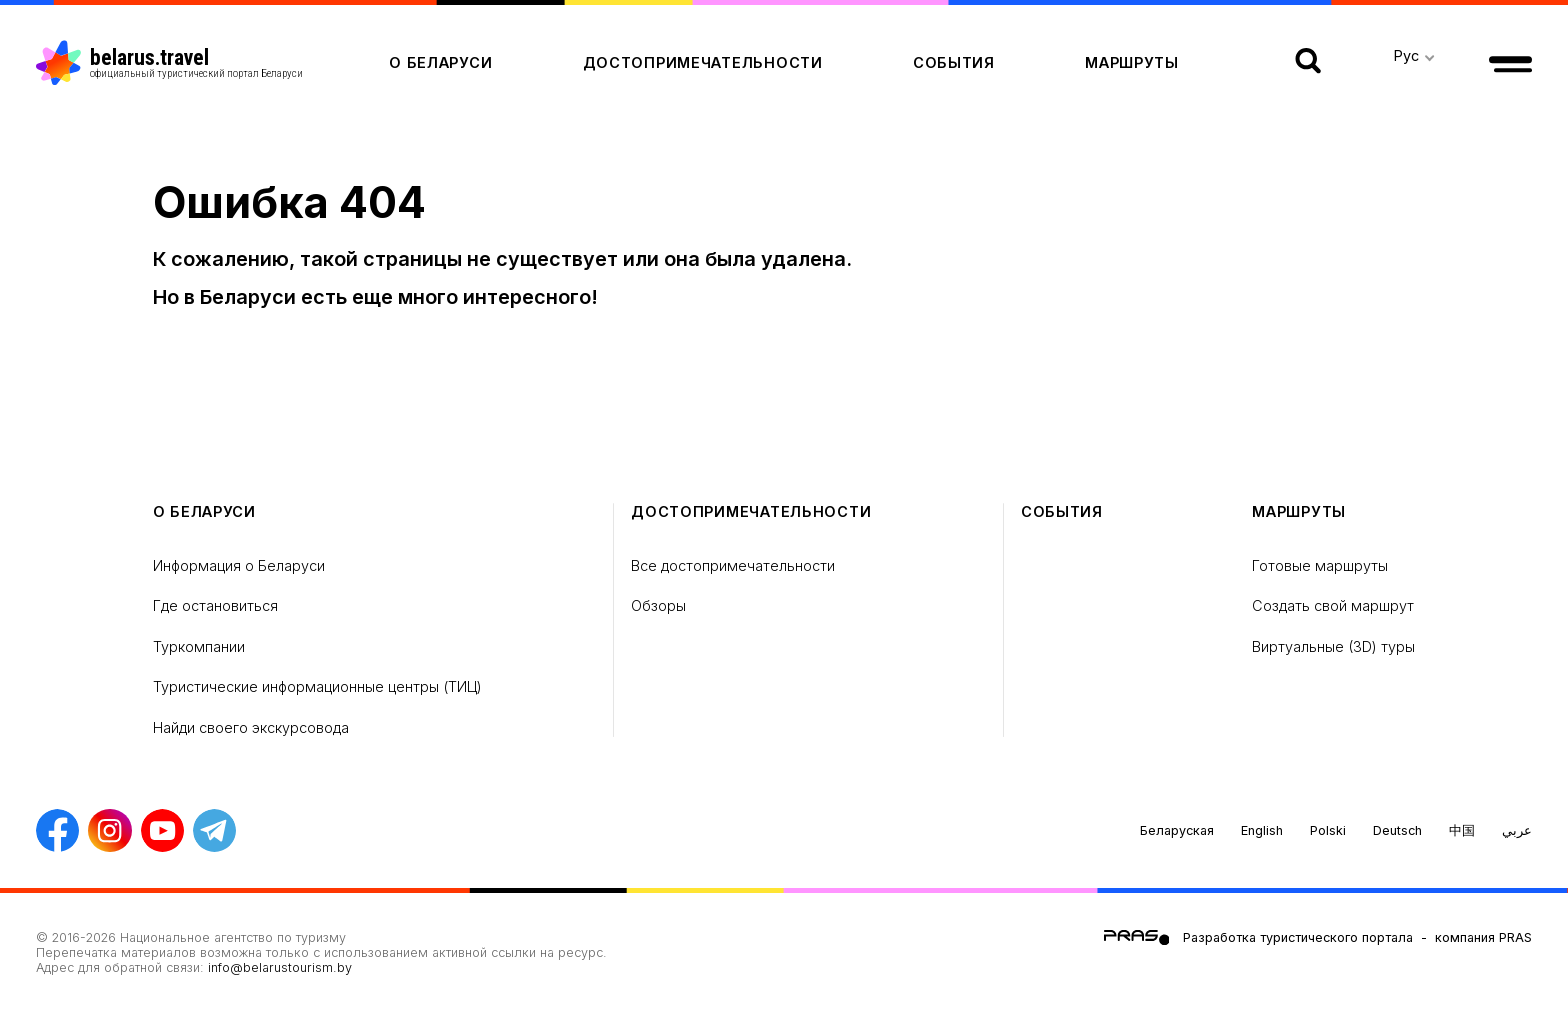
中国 (1462, 830)
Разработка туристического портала (1298, 937)
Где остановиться (215, 605)
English (1262, 830)
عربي (1517, 830)
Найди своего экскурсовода (251, 727)
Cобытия (954, 62)
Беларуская (1177, 830)
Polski (1328, 830)
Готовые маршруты (1320, 565)
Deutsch (1397, 830)
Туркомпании (199, 646)
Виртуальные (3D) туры (1333, 646)
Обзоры (658, 605)
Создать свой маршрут (1333, 605)
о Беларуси (440, 62)
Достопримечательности (703, 62)
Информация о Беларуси (239, 565)
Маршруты (1132, 62)
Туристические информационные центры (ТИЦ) (317, 686)
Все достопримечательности (733, 565)
